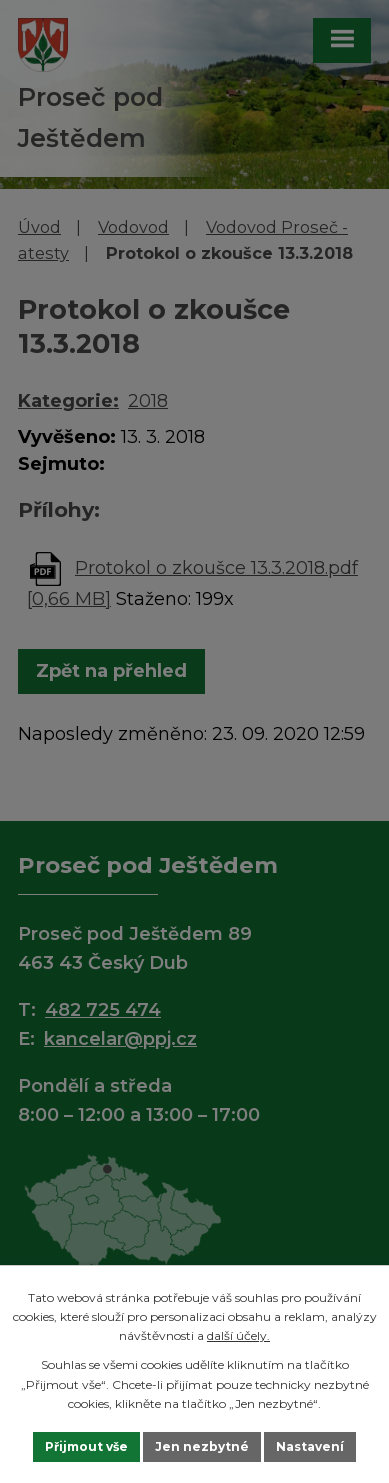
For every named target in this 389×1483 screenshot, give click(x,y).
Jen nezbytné (202, 1446)
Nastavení (310, 1446)
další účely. (238, 1335)
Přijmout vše (86, 1446)
